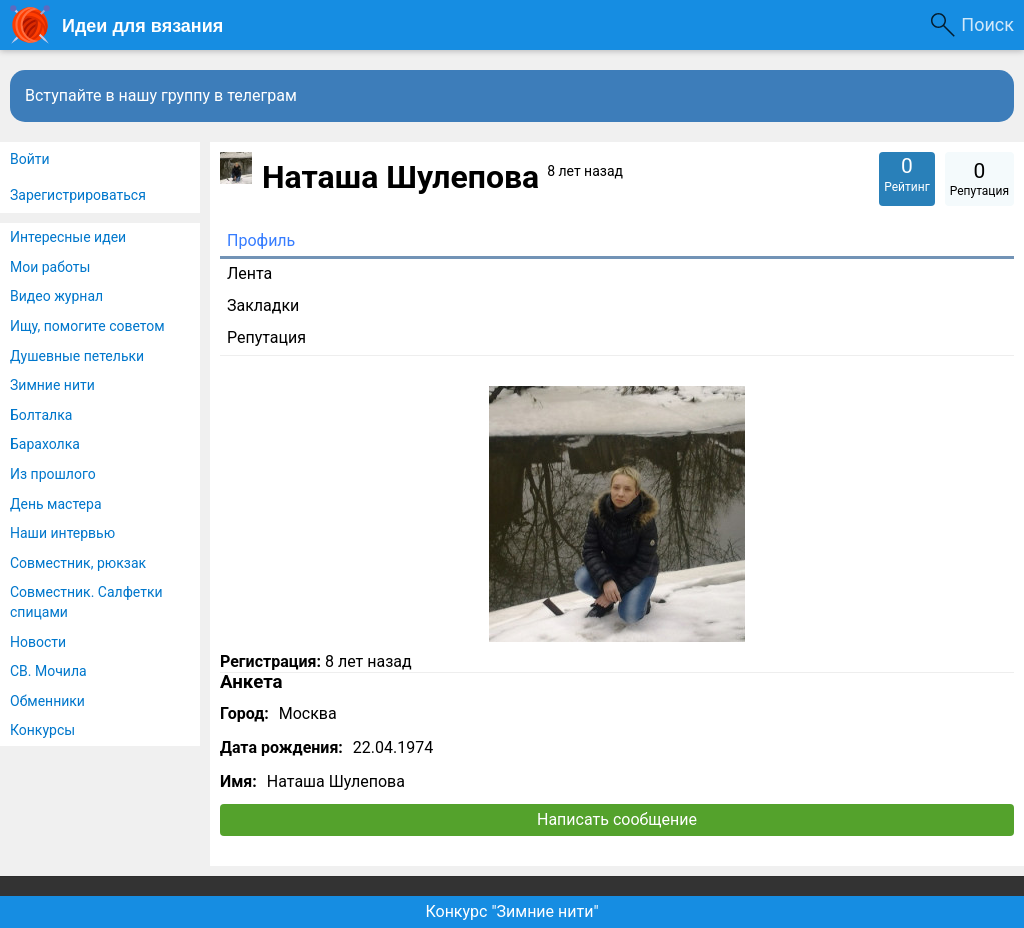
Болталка (41, 415)
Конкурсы (42, 730)
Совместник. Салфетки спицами (86, 602)
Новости (38, 642)
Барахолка (45, 444)
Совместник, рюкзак (78, 563)
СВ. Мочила (48, 671)
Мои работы (50, 267)
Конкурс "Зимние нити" (511, 911)
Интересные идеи (68, 237)
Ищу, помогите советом (87, 326)
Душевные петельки (77, 356)
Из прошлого (53, 474)
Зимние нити (52, 385)
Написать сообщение (617, 819)
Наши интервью (62, 533)
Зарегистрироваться (78, 195)
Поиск (987, 24)
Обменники (47, 701)
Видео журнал (56, 296)
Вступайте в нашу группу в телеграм (161, 95)
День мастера (56, 504)
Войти (30, 159)
